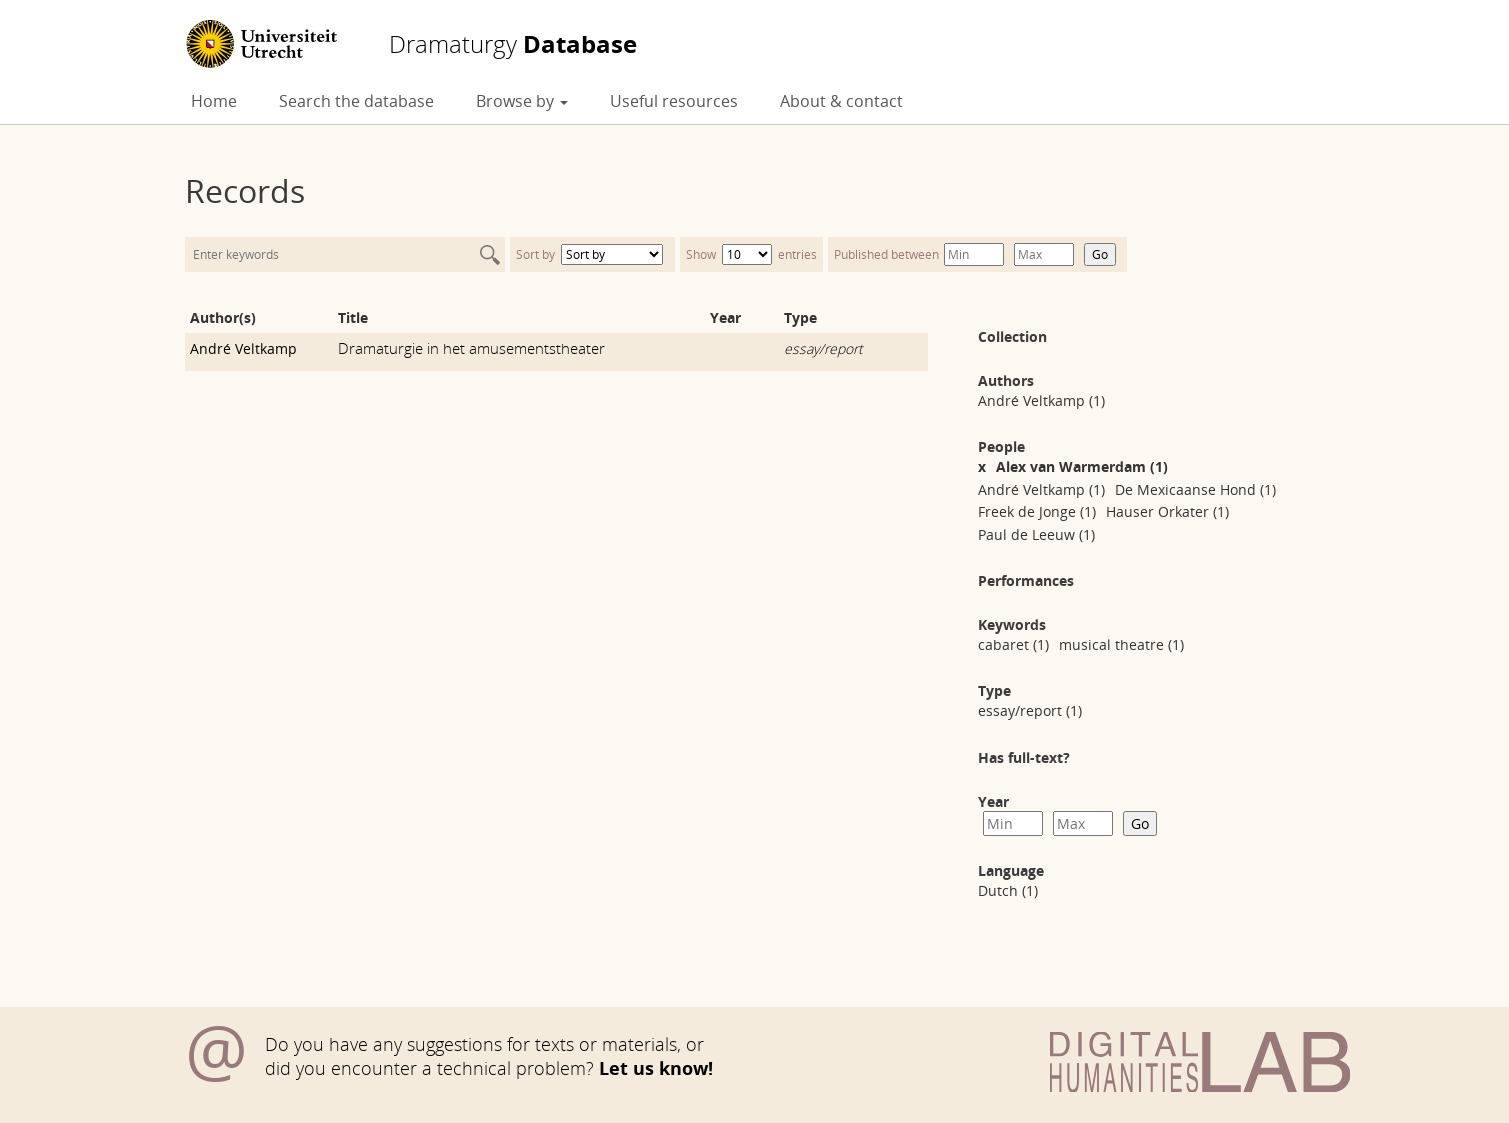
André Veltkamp (243, 348)
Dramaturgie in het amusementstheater (471, 348)
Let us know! (656, 1068)
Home (214, 101)
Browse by (522, 101)
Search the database (356, 101)
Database (513, 44)
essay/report (823, 348)
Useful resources (674, 101)
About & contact (841, 101)
